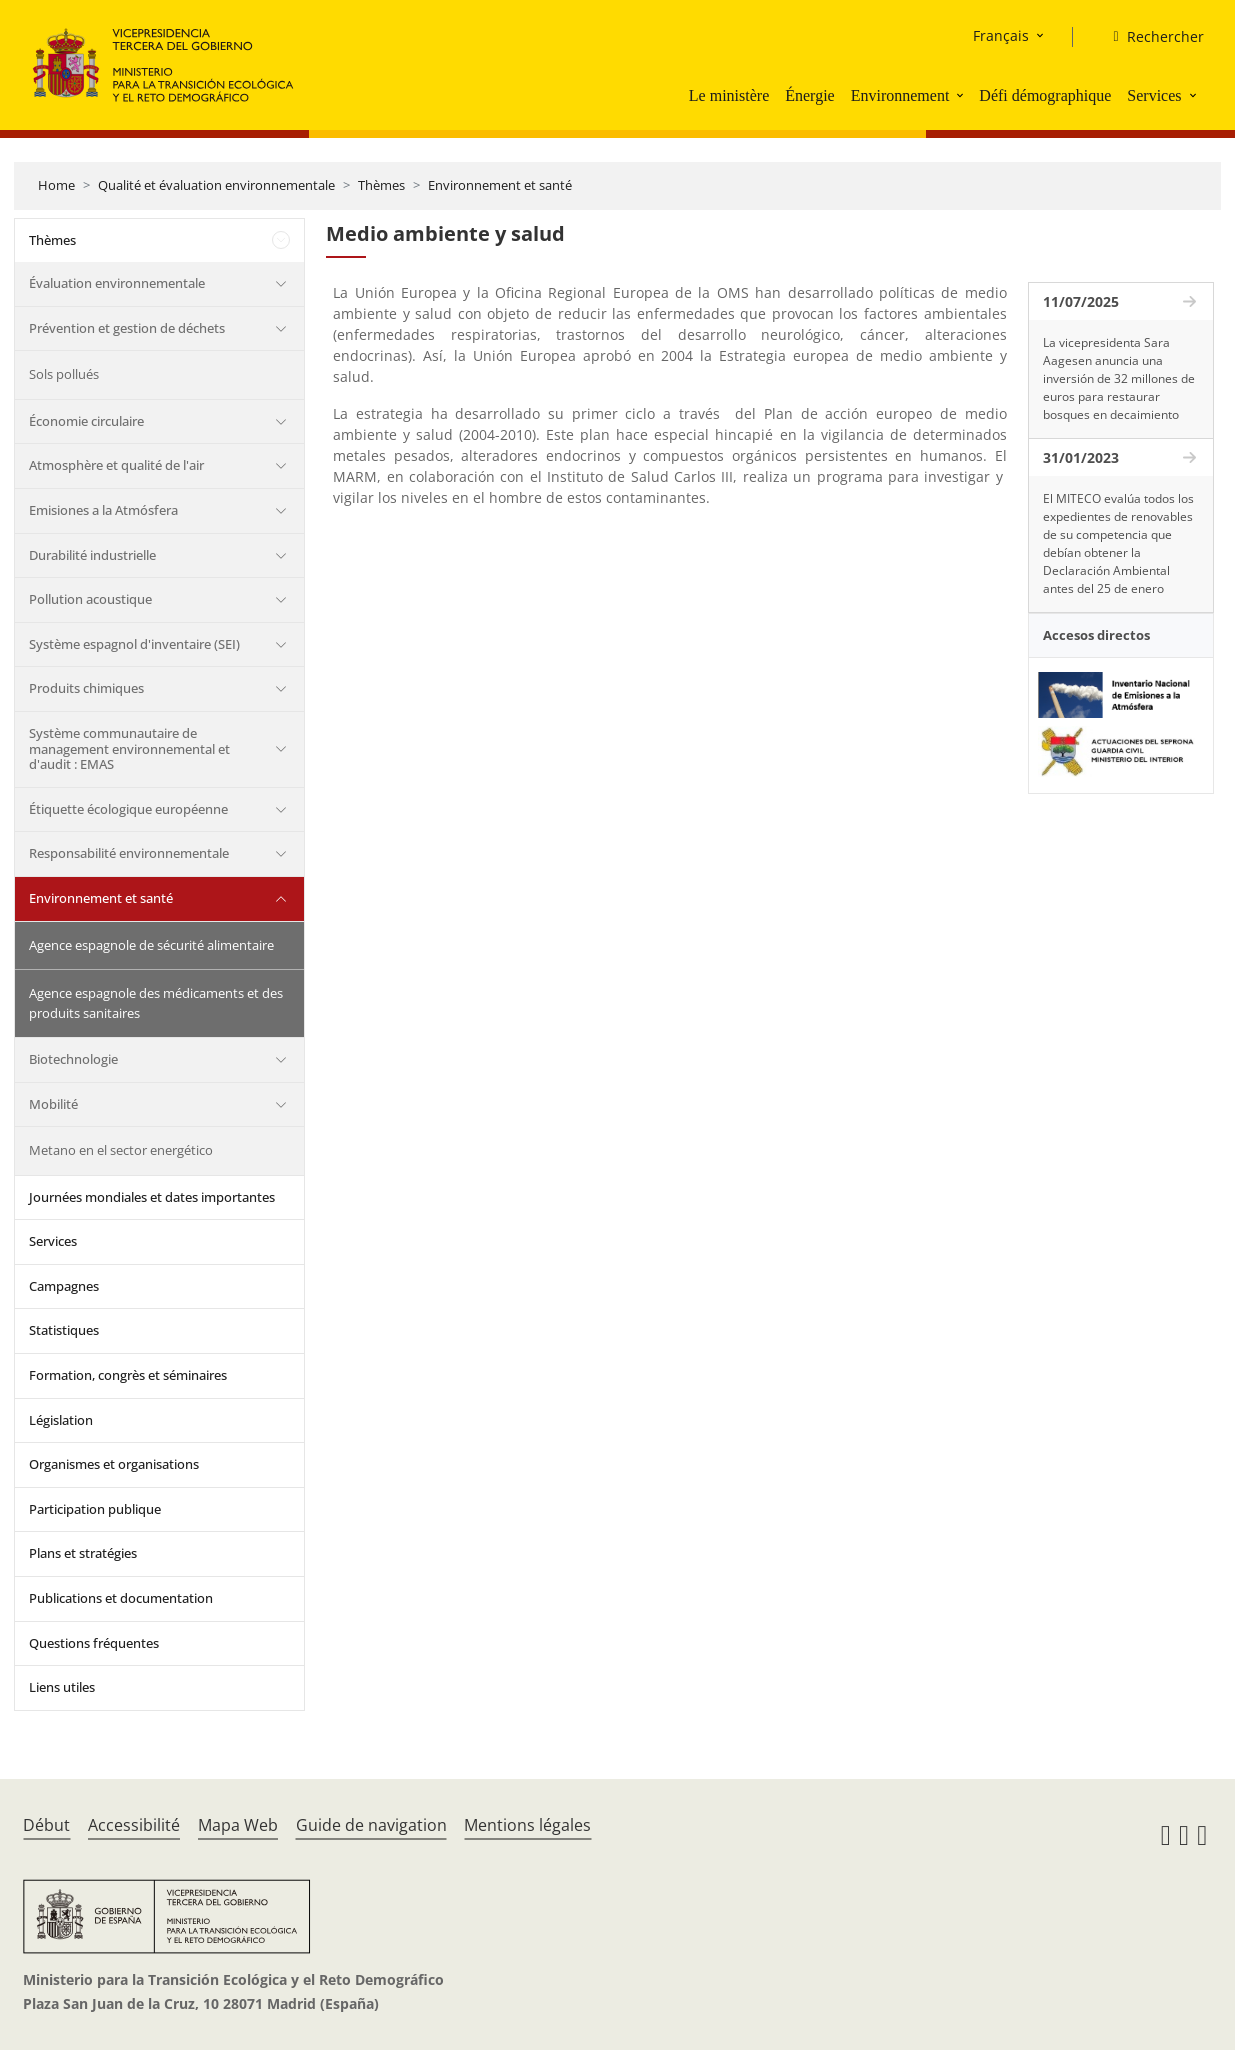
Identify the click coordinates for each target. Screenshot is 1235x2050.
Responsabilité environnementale (129, 853)
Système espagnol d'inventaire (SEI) (134, 644)
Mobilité (53, 1104)
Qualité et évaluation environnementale (216, 185)
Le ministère (729, 95)
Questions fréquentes (94, 1643)
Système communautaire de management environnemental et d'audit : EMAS (129, 748)
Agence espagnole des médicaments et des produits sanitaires (156, 1003)
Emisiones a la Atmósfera (103, 510)
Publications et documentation (121, 1598)
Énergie (809, 95)
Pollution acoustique (90, 599)
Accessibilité (134, 1825)
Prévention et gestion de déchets (127, 328)
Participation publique (95, 1509)
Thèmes (381, 185)
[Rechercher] (1150, 37)
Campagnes (64, 1286)
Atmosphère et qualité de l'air (116, 465)
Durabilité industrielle (92, 555)
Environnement (900, 95)
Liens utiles (62, 1687)
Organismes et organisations (114, 1464)
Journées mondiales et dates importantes (152, 1197)
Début (46, 1825)
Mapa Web (238, 1825)
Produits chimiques (86, 688)
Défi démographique (1045, 95)
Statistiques (64, 1330)
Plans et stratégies (83, 1553)
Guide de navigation (371, 1825)
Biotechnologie (73, 1059)
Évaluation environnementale (117, 283)
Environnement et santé (500, 185)
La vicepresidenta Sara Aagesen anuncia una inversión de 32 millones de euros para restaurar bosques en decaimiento (1119, 378)
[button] (962, 95)
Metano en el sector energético (121, 1150)
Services (1154, 95)
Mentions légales (527, 1825)
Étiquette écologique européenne (128, 809)
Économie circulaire (86, 421)
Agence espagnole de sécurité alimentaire (151, 945)
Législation (61, 1420)
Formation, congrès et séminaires (128, 1375)
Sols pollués (64, 374)
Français (1001, 35)
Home (56, 185)
